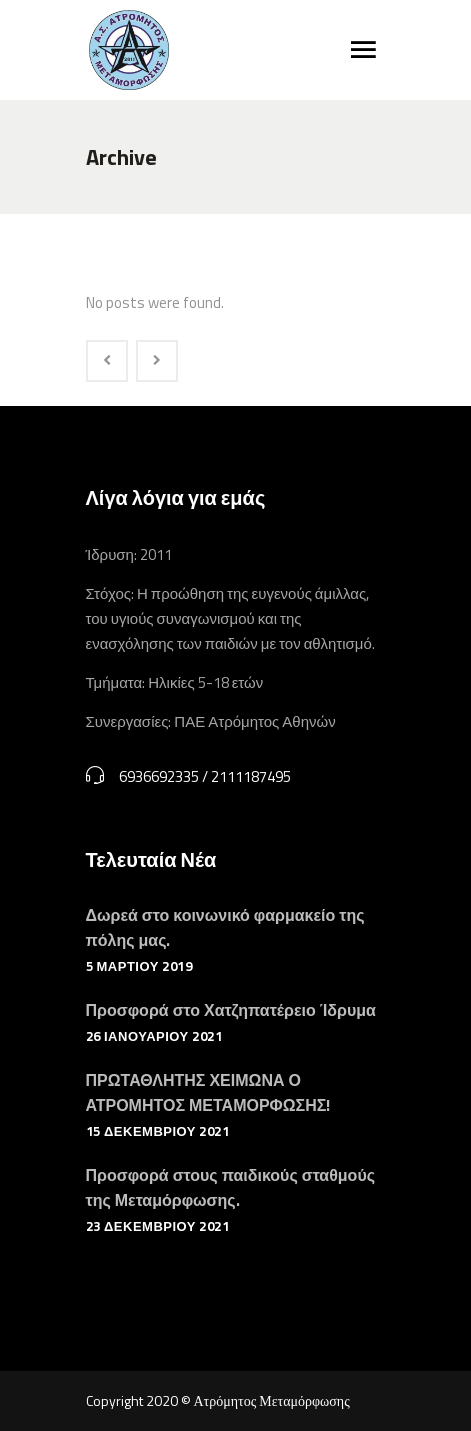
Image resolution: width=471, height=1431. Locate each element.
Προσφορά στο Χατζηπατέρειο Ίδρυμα (231, 1010)
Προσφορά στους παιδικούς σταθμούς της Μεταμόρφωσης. (231, 1187)
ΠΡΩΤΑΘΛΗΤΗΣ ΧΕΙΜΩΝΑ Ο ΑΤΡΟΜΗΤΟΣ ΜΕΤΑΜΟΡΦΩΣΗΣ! (208, 1092)
